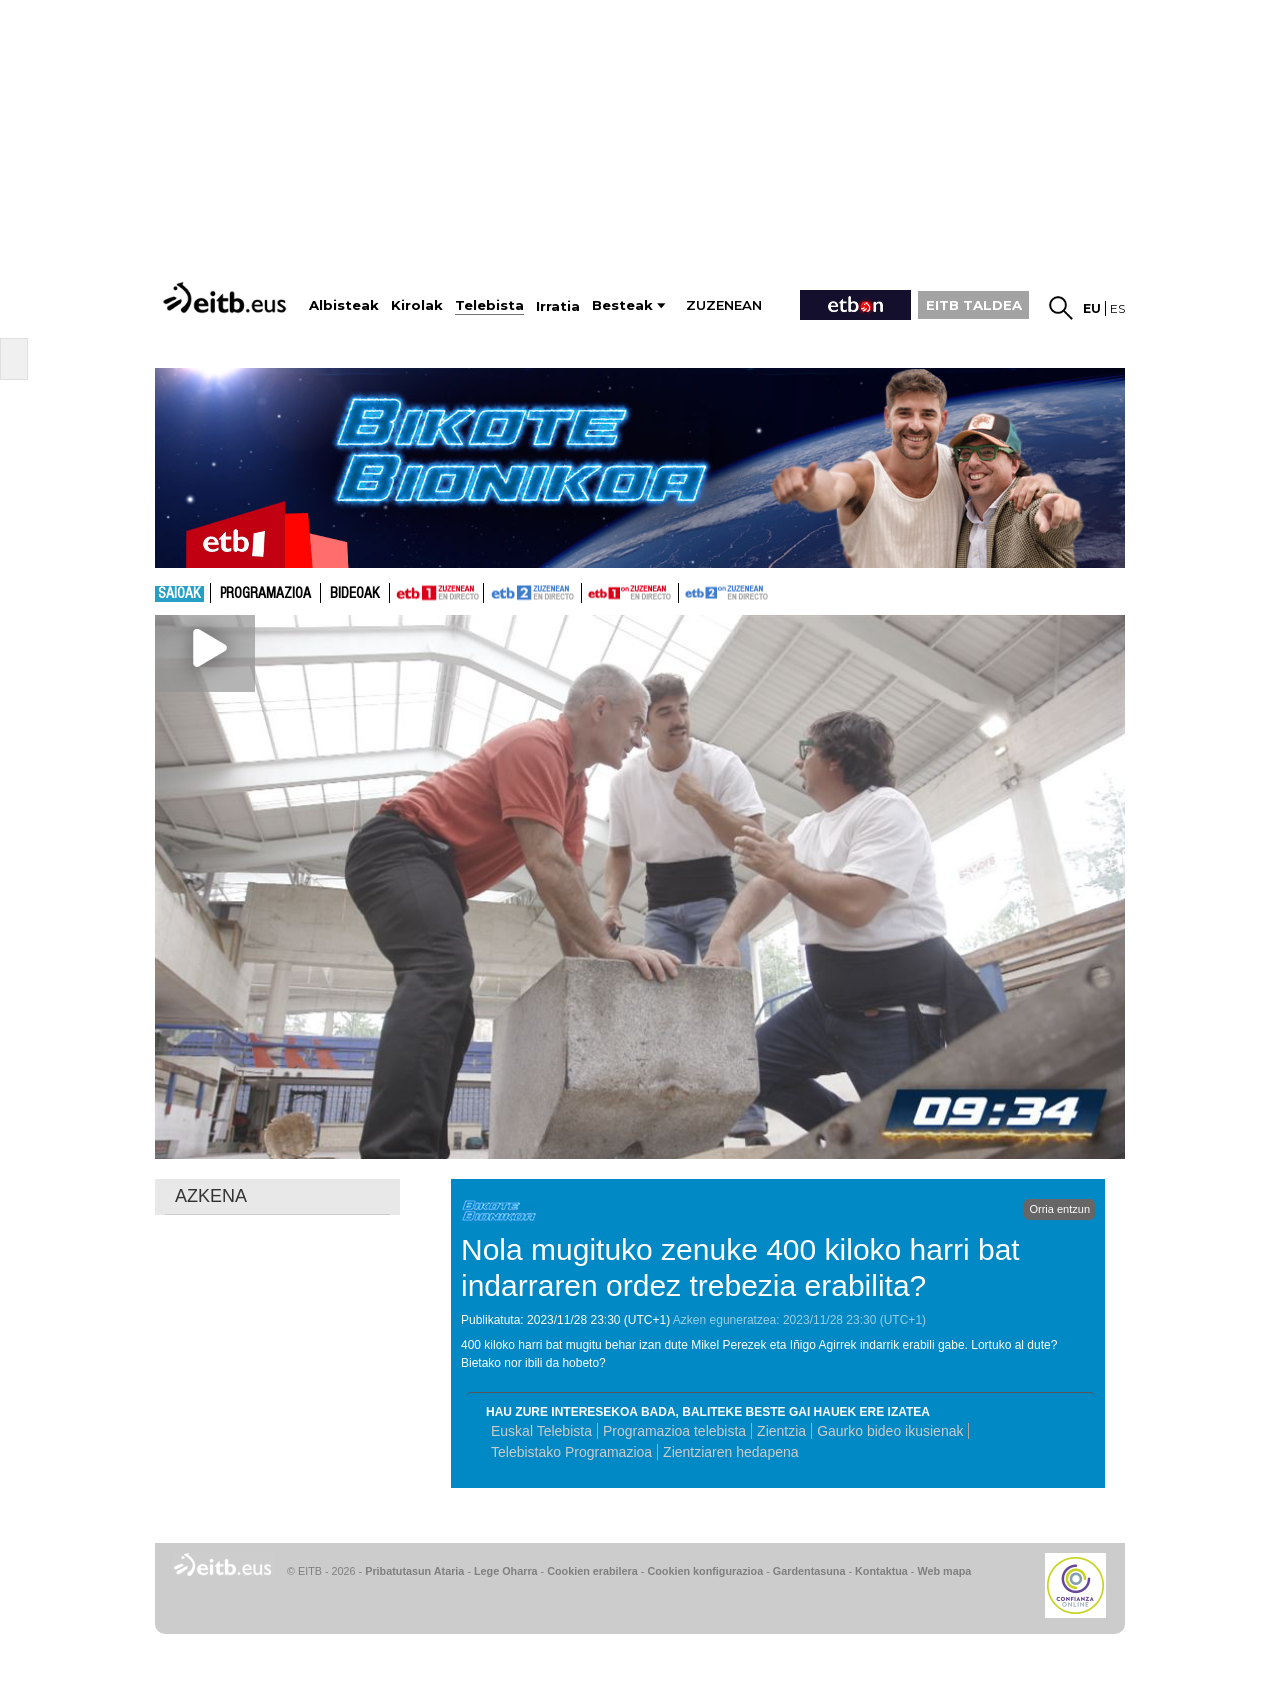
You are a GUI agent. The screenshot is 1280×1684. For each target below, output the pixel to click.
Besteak (622, 305)
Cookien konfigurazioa (705, 1571)
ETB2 (533, 593)
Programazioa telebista (674, 1431)
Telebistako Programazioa (571, 1452)
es (1117, 308)
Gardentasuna (809, 1571)
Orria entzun (1059, 1209)
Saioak (179, 594)
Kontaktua (881, 1571)
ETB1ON (591, 591)
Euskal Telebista (541, 1431)
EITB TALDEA (974, 305)
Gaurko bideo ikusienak (890, 1431)
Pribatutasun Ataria (414, 1571)
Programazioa (265, 594)
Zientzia (781, 1431)
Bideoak (355, 594)
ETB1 (436, 593)
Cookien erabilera (592, 1571)
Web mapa (944, 1571)
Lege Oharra (506, 1571)
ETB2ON (688, 591)
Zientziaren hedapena (730, 1452)
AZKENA (211, 1196)
